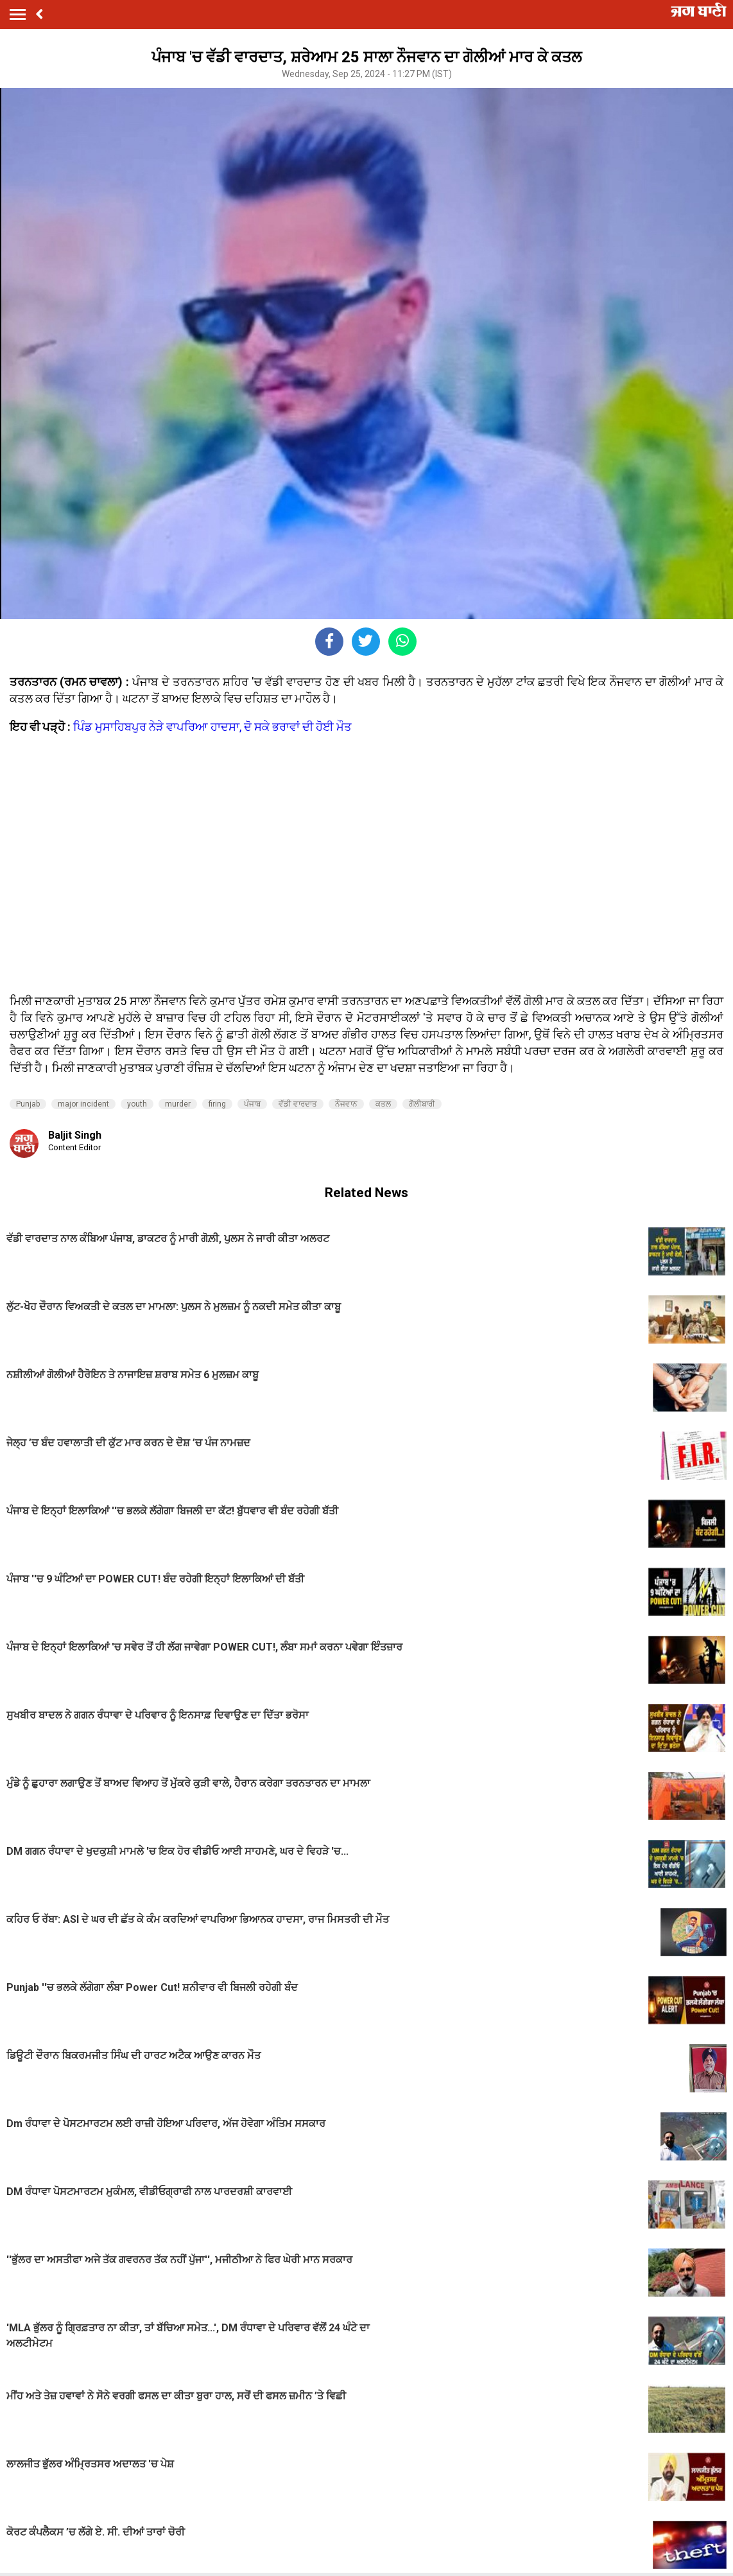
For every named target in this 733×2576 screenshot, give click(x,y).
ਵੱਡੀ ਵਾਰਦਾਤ (298, 1104)
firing (217, 1104)
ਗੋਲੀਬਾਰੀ (422, 1104)
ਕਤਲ (383, 1104)
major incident (83, 1104)
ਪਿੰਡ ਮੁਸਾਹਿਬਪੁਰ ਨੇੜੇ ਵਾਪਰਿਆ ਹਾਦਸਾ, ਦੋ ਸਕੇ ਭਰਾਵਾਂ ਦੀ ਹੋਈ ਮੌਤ (212, 726)
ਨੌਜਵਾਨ (346, 1104)
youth (137, 1104)
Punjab (28, 1104)
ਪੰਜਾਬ (252, 1104)
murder (178, 1104)
